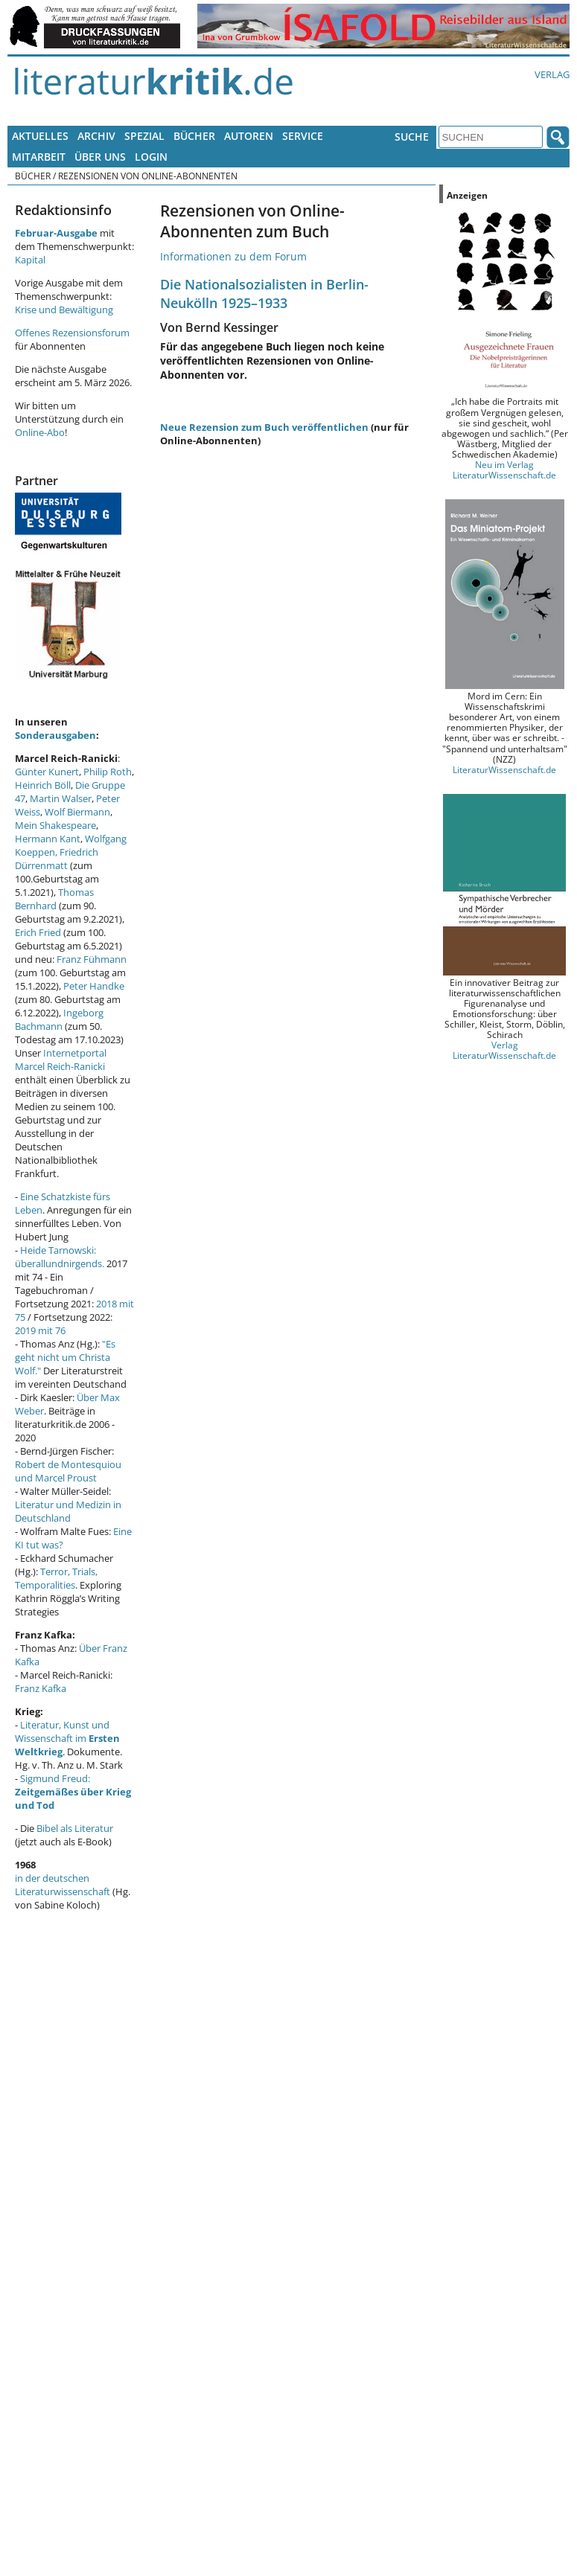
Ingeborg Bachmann (59, 1019)
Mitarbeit (39, 157)
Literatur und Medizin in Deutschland (68, 1511)
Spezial (144, 136)
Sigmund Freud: (73, 1792)
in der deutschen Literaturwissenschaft (62, 1884)
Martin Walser (61, 798)
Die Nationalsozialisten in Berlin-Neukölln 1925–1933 (264, 293)
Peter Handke (93, 986)
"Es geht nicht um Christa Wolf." (65, 1357)
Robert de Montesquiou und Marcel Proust (68, 1471)
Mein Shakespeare (55, 825)
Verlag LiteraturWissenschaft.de (504, 1050)
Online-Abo (40, 432)
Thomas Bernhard (54, 898)
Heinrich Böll (43, 785)
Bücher (194, 136)
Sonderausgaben (55, 735)
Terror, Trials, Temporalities (56, 1578)
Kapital (30, 259)
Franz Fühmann (92, 959)
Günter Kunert (47, 771)
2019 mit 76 (40, 1330)
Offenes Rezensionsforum (72, 332)
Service (302, 136)
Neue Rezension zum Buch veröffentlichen (264, 427)
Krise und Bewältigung (64, 309)
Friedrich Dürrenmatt (56, 858)
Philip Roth (107, 771)
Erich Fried (38, 932)
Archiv (96, 136)
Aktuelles (40, 136)
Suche (412, 136)
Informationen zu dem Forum (233, 256)
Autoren (248, 136)
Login (151, 157)
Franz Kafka (40, 1688)
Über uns (100, 157)
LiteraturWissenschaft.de (504, 769)
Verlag (552, 74)
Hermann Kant (47, 838)
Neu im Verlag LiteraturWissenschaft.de (504, 469)
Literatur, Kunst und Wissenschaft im (67, 1738)
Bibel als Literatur (74, 1828)
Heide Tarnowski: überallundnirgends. (59, 1256)
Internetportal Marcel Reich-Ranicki (60, 1059)
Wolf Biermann (77, 811)
